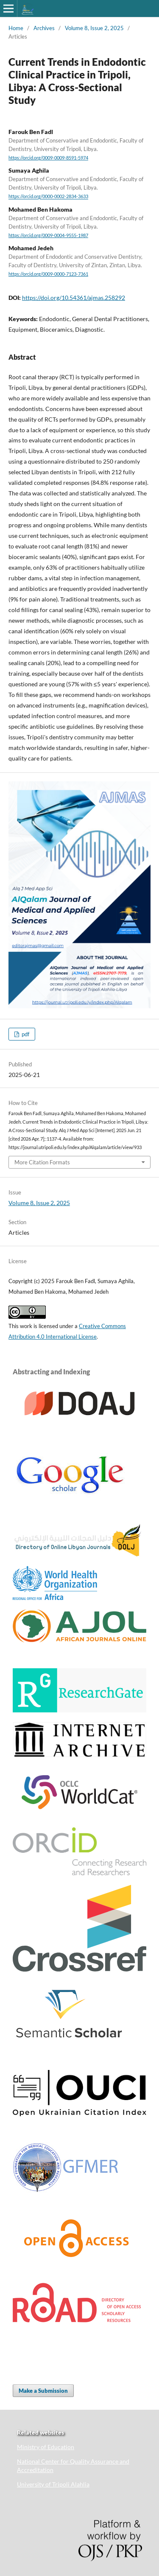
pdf (24, 1034)
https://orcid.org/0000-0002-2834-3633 (48, 196)
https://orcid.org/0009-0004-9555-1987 (48, 235)
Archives (44, 28)
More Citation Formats (42, 1162)
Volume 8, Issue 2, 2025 (94, 28)
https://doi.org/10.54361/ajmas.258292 (73, 297)
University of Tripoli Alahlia (53, 2484)
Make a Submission (43, 2390)
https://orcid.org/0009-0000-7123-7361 (48, 274)
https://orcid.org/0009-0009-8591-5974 (48, 157)
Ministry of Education (45, 2446)
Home (15, 28)
